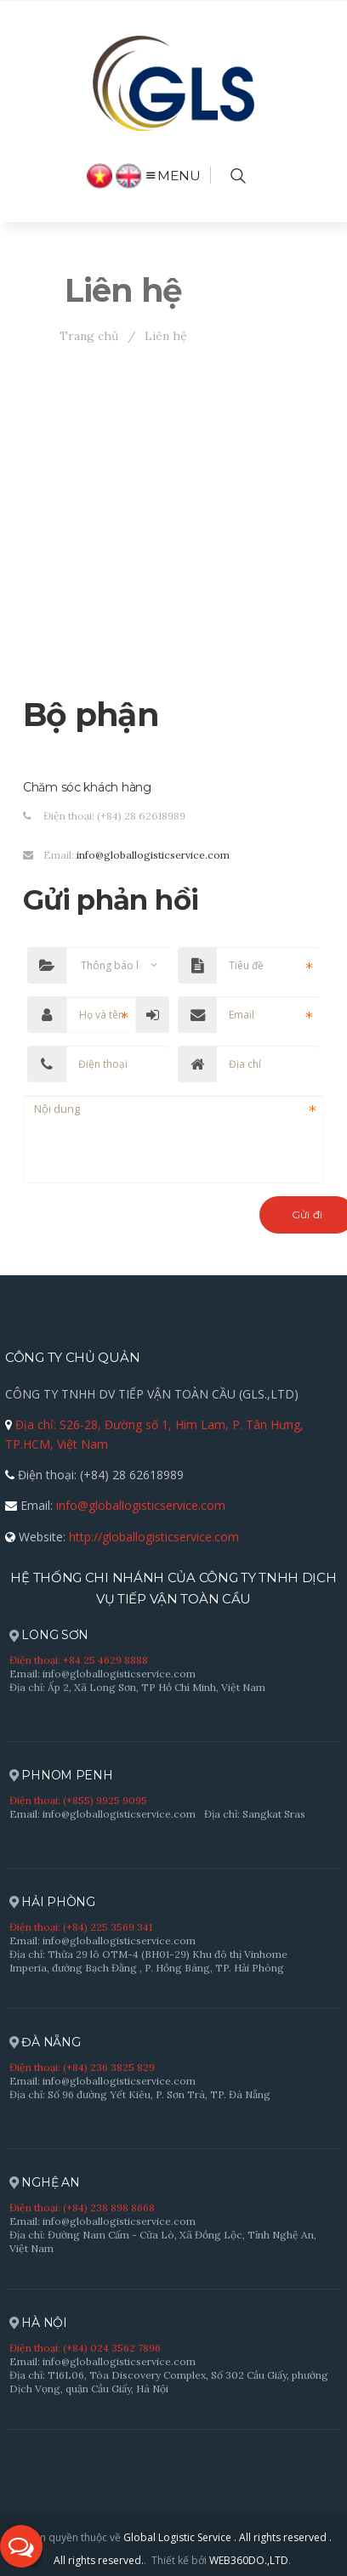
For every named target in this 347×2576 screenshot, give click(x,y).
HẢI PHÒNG (52, 1902)
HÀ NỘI (38, 2323)
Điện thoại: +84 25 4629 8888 (78, 1660)
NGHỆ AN (44, 2183)
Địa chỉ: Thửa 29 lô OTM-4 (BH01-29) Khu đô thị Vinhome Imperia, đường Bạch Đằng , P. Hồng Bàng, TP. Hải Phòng (148, 1961)
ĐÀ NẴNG (45, 2042)
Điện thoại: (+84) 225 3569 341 (80, 1927)
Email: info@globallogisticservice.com (102, 1673)
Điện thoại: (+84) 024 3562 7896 (85, 2347)
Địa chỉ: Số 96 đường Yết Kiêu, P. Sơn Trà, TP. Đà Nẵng (139, 2094)
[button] (21, 2546)
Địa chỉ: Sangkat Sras (254, 1813)
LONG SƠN (48, 1635)
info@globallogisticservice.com (153, 854)
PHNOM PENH (61, 1775)
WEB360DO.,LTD (248, 2560)
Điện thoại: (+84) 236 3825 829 (82, 2067)
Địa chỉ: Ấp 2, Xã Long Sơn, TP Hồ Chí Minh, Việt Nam (137, 1687)
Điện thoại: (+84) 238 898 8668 (82, 2207)
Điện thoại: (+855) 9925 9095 (78, 1800)
